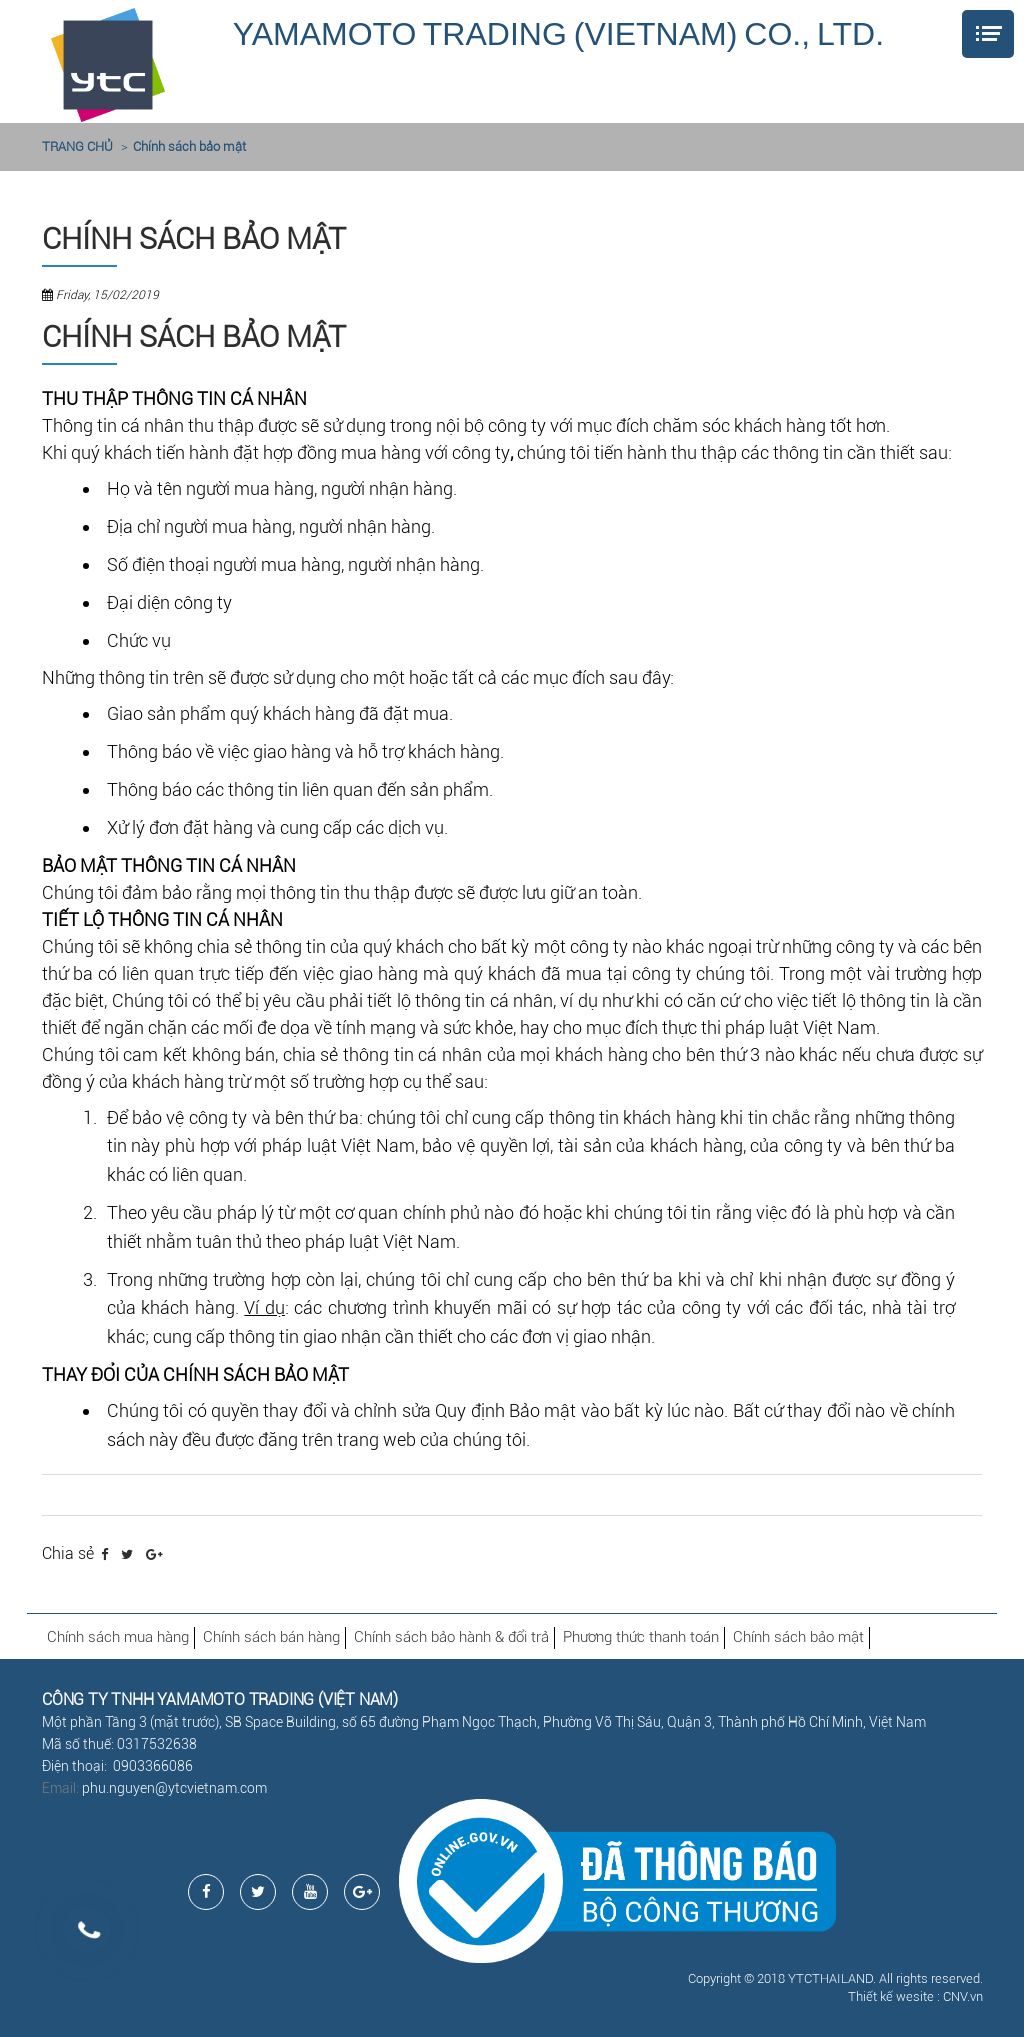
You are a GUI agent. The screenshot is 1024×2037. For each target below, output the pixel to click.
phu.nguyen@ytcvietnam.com (174, 1788)
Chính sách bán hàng (271, 1637)
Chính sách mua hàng (118, 1637)
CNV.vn (963, 1996)
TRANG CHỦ (77, 146)
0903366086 (153, 1766)
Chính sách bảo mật (189, 146)
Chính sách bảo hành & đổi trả (451, 1637)
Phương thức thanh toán (641, 1637)
